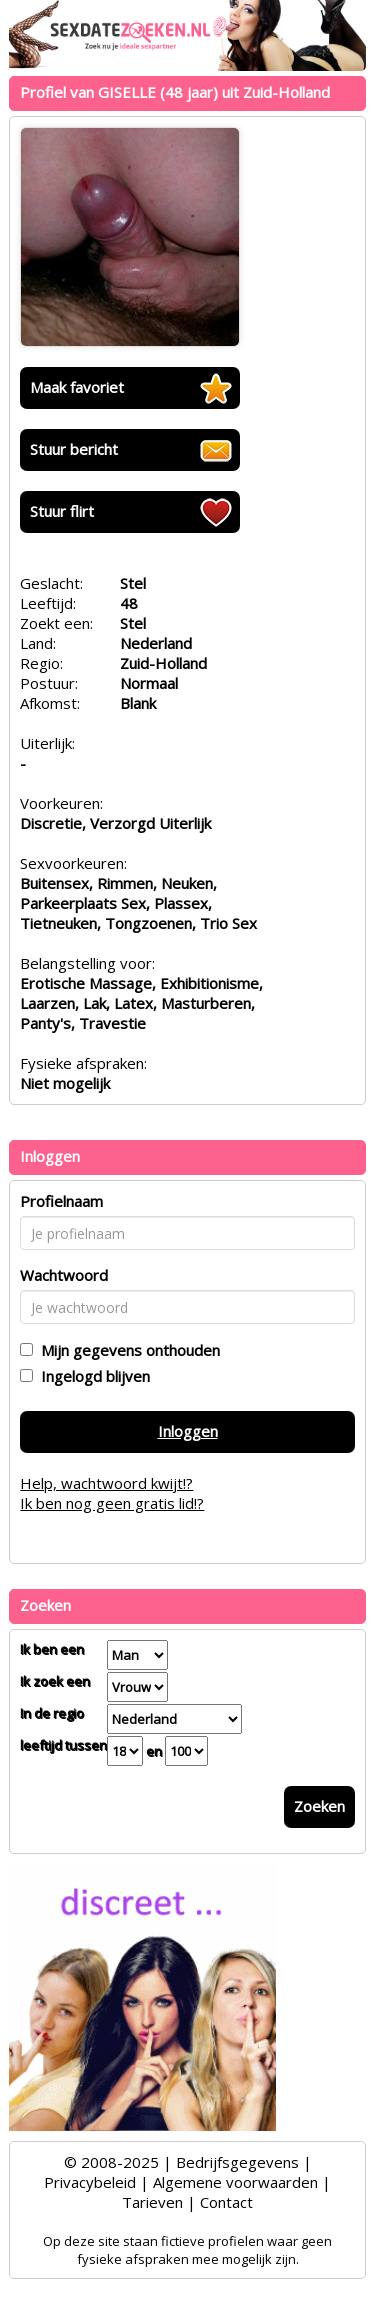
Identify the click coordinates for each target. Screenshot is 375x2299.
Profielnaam (61, 1201)
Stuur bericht (74, 449)
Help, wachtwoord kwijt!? (106, 1483)
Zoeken (319, 1806)
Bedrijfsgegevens (237, 2162)
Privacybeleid (90, 2182)
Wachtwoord (64, 1275)
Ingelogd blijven (91, 1376)
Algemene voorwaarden (235, 2182)
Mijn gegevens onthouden (126, 1350)
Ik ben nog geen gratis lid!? (112, 1503)
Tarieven (152, 2202)
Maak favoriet (77, 387)
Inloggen (188, 1431)
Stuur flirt (62, 511)
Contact (226, 2202)
